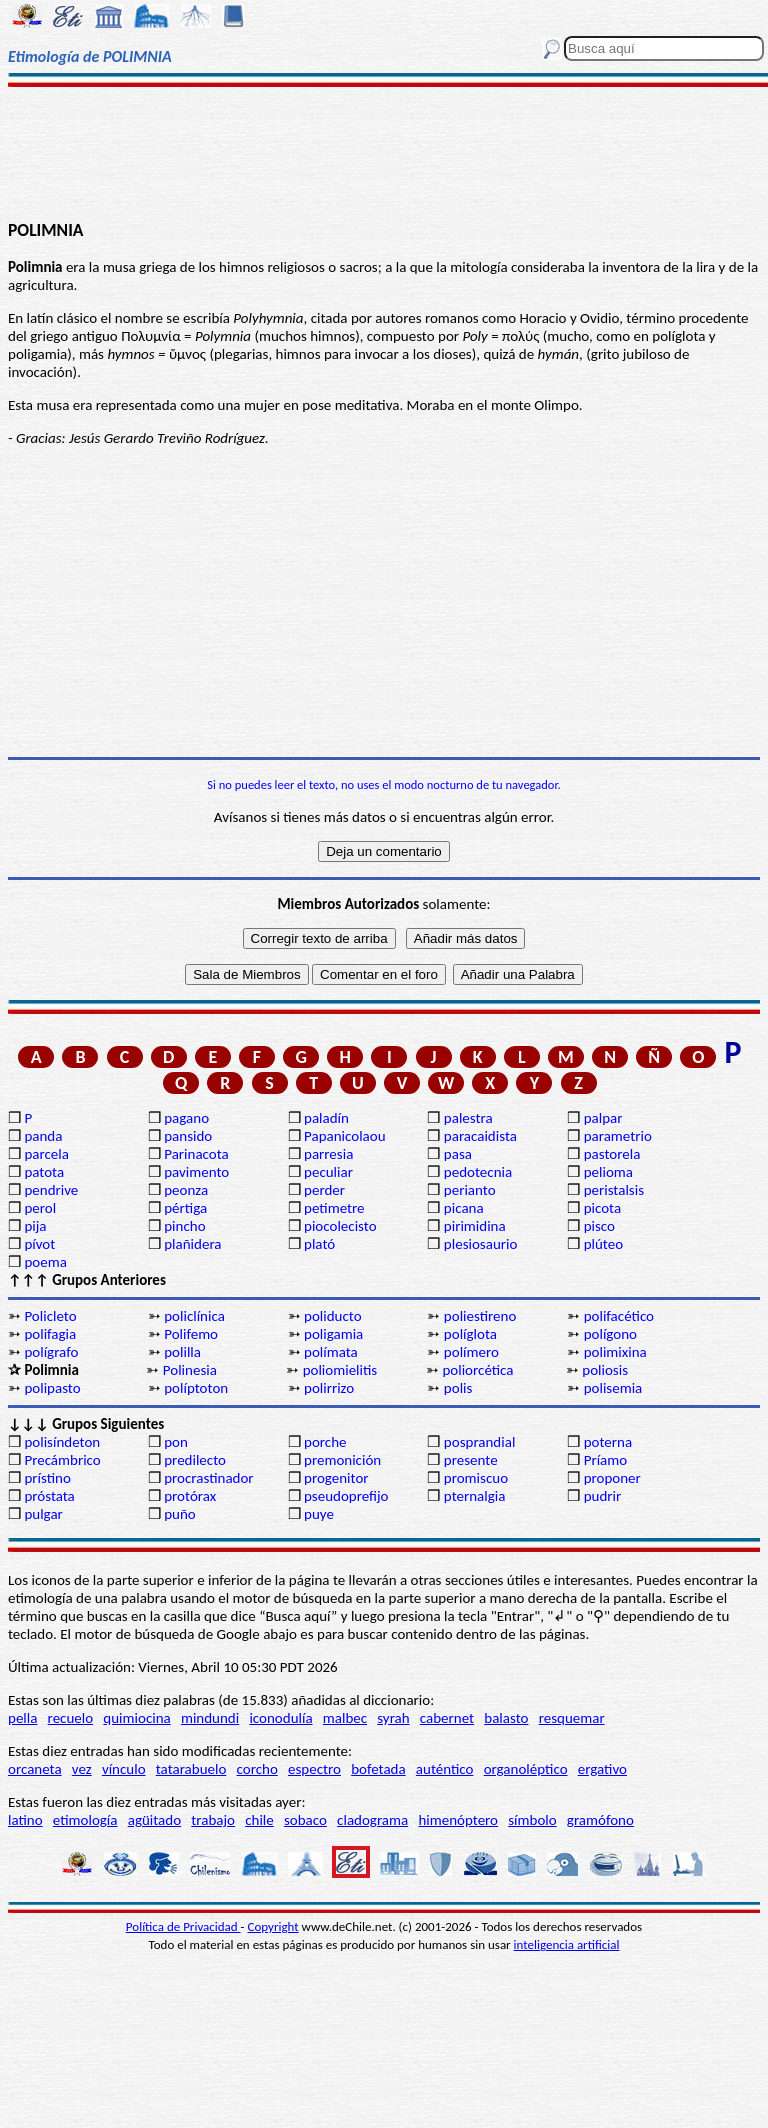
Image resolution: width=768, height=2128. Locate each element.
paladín (326, 1118)
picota (602, 1208)
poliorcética (477, 1370)
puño (180, 1514)
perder (324, 1190)
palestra (468, 1118)
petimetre (334, 1208)
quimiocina (136, 1718)
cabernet (447, 1718)
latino (25, 1820)
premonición (342, 1460)
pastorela (612, 1154)
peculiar (328, 1172)
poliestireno (480, 1316)
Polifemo (191, 1334)
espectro (314, 1769)
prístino (47, 1478)
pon (176, 1442)
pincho (184, 1226)
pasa (458, 1154)
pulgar (43, 1514)
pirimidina (475, 1226)
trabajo (213, 1820)
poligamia (333, 1334)
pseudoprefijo (346, 1496)
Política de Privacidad (183, 1926)
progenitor (336, 1478)
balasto (506, 1718)
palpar (603, 1118)
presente (471, 1460)
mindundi (210, 1718)
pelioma (608, 1172)
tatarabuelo (191, 1769)
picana (464, 1208)
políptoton (196, 1388)
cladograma (372, 1820)
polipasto (52, 1388)
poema (45, 1262)
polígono (610, 1334)
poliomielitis (340, 1370)
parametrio (618, 1136)
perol (40, 1208)
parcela (46, 1154)
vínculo (124, 1769)
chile (259, 1820)
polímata (331, 1352)
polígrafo (51, 1352)
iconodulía (280, 1718)
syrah (393, 1718)
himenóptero (458, 1820)
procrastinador (208, 1478)
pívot (39, 1244)
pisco (599, 1226)
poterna (608, 1442)
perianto (470, 1190)
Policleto (50, 1316)
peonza (186, 1190)
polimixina (615, 1352)
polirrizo (329, 1388)
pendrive (51, 1190)
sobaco (305, 1820)
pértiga (185, 1208)
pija (35, 1226)
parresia (328, 1154)
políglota (470, 1334)
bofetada (378, 1769)
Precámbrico (62, 1460)
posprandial (479, 1442)
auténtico (445, 1769)
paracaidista (480, 1136)
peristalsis (614, 1190)
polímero (471, 1352)
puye (319, 1514)
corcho (257, 1769)
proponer (612, 1478)
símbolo (532, 1820)
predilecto (195, 1460)
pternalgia (475, 1496)
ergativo (602, 1769)
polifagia (50, 1334)
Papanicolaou (345, 1136)
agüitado (154, 1820)
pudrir (603, 1496)
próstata (49, 1496)
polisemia (613, 1388)
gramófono (600, 1820)
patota (44, 1172)
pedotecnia (478, 1172)
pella (22, 1718)
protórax (190, 1496)
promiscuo (476, 1478)
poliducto (333, 1316)
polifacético (619, 1316)
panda (43, 1136)
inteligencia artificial (567, 1944)
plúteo (603, 1244)
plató (319, 1244)
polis (458, 1388)
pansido (188, 1136)
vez (82, 1769)
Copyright (273, 1926)
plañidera (192, 1244)
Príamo (606, 1460)
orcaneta (35, 1769)
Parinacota (196, 1154)
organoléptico (526, 1769)
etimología (85, 1820)
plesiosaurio (481, 1244)
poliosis (605, 1370)
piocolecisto (340, 1226)
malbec (345, 1718)
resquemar (572, 1718)
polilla (182, 1352)
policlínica (194, 1316)
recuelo (71, 1718)
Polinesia (190, 1370)
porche (325, 1442)
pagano (186, 1118)
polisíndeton (62, 1442)
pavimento (196, 1172)
